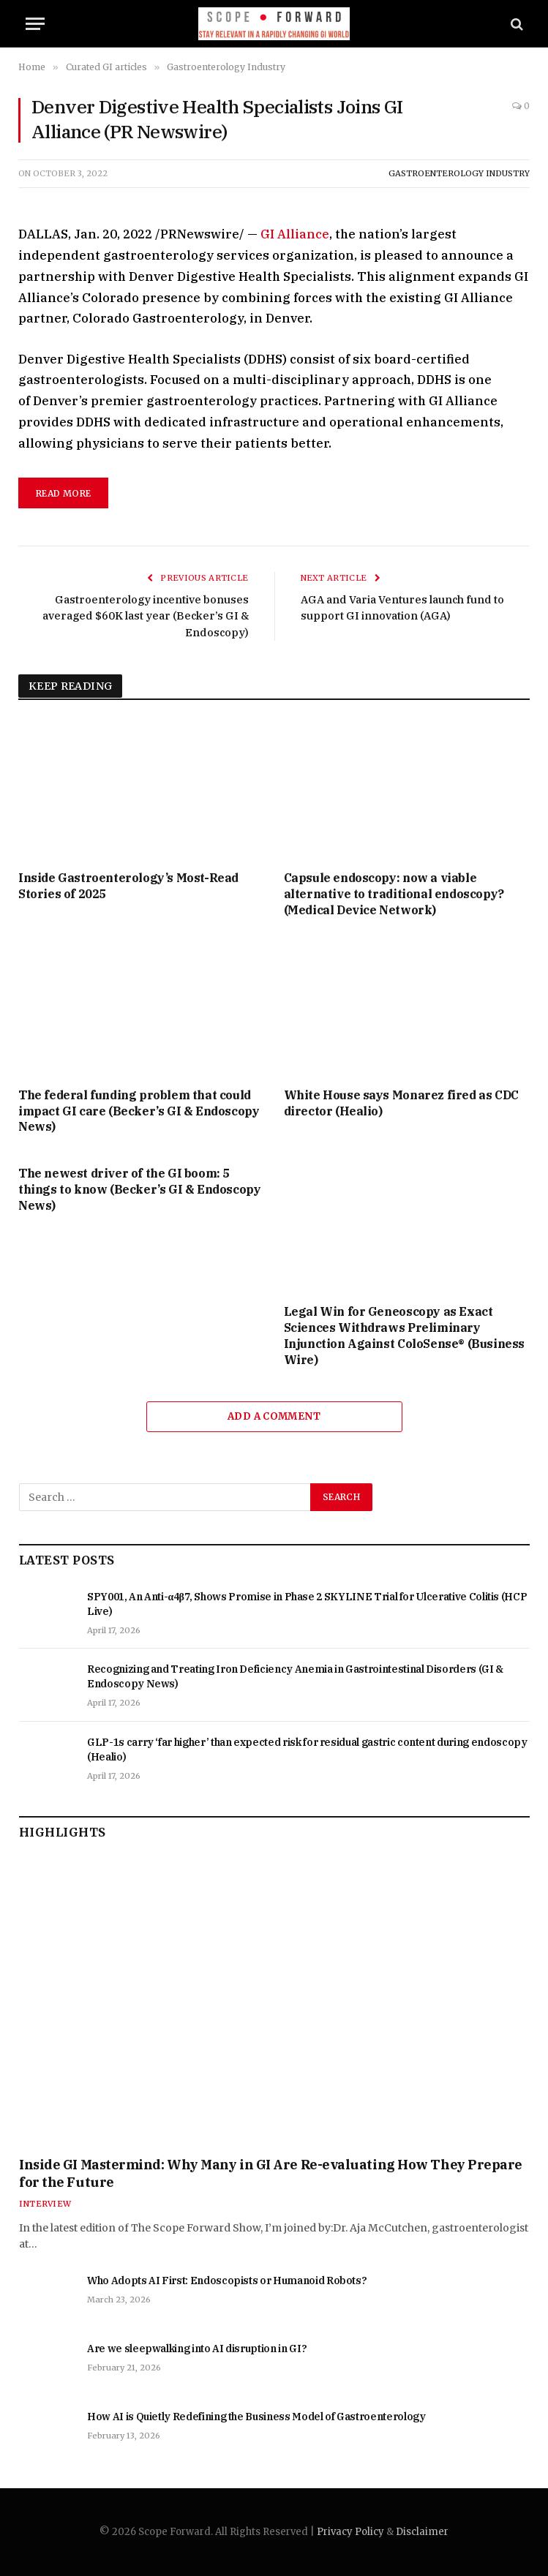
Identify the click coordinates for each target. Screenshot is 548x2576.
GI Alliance (294, 234)
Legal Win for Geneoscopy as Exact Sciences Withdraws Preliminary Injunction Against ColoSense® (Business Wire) (404, 1335)
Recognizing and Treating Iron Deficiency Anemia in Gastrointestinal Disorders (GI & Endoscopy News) (295, 1676)
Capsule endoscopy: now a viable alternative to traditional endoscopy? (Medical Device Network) (394, 893)
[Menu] (35, 23)
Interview (45, 2204)
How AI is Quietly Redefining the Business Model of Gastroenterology (256, 2416)
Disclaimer (422, 2532)
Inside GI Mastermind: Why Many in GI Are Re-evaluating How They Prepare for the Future (270, 2173)
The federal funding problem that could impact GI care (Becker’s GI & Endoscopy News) (138, 1111)
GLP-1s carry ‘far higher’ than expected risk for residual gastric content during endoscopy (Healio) (307, 1749)
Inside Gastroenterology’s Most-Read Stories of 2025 (128, 885)
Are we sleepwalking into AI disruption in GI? (197, 2348)
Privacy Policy (350, 2532)
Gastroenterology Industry (459, 173)
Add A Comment (274, 1416)
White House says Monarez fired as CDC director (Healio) (401, 1103)
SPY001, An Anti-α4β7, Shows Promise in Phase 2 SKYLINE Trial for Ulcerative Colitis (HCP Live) (307, 1604)
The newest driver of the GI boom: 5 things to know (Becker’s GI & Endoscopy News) (139, 1189)
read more (63, 493)
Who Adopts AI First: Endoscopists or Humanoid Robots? (227, 2280)
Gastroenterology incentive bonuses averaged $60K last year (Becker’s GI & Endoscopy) (144, 615)
